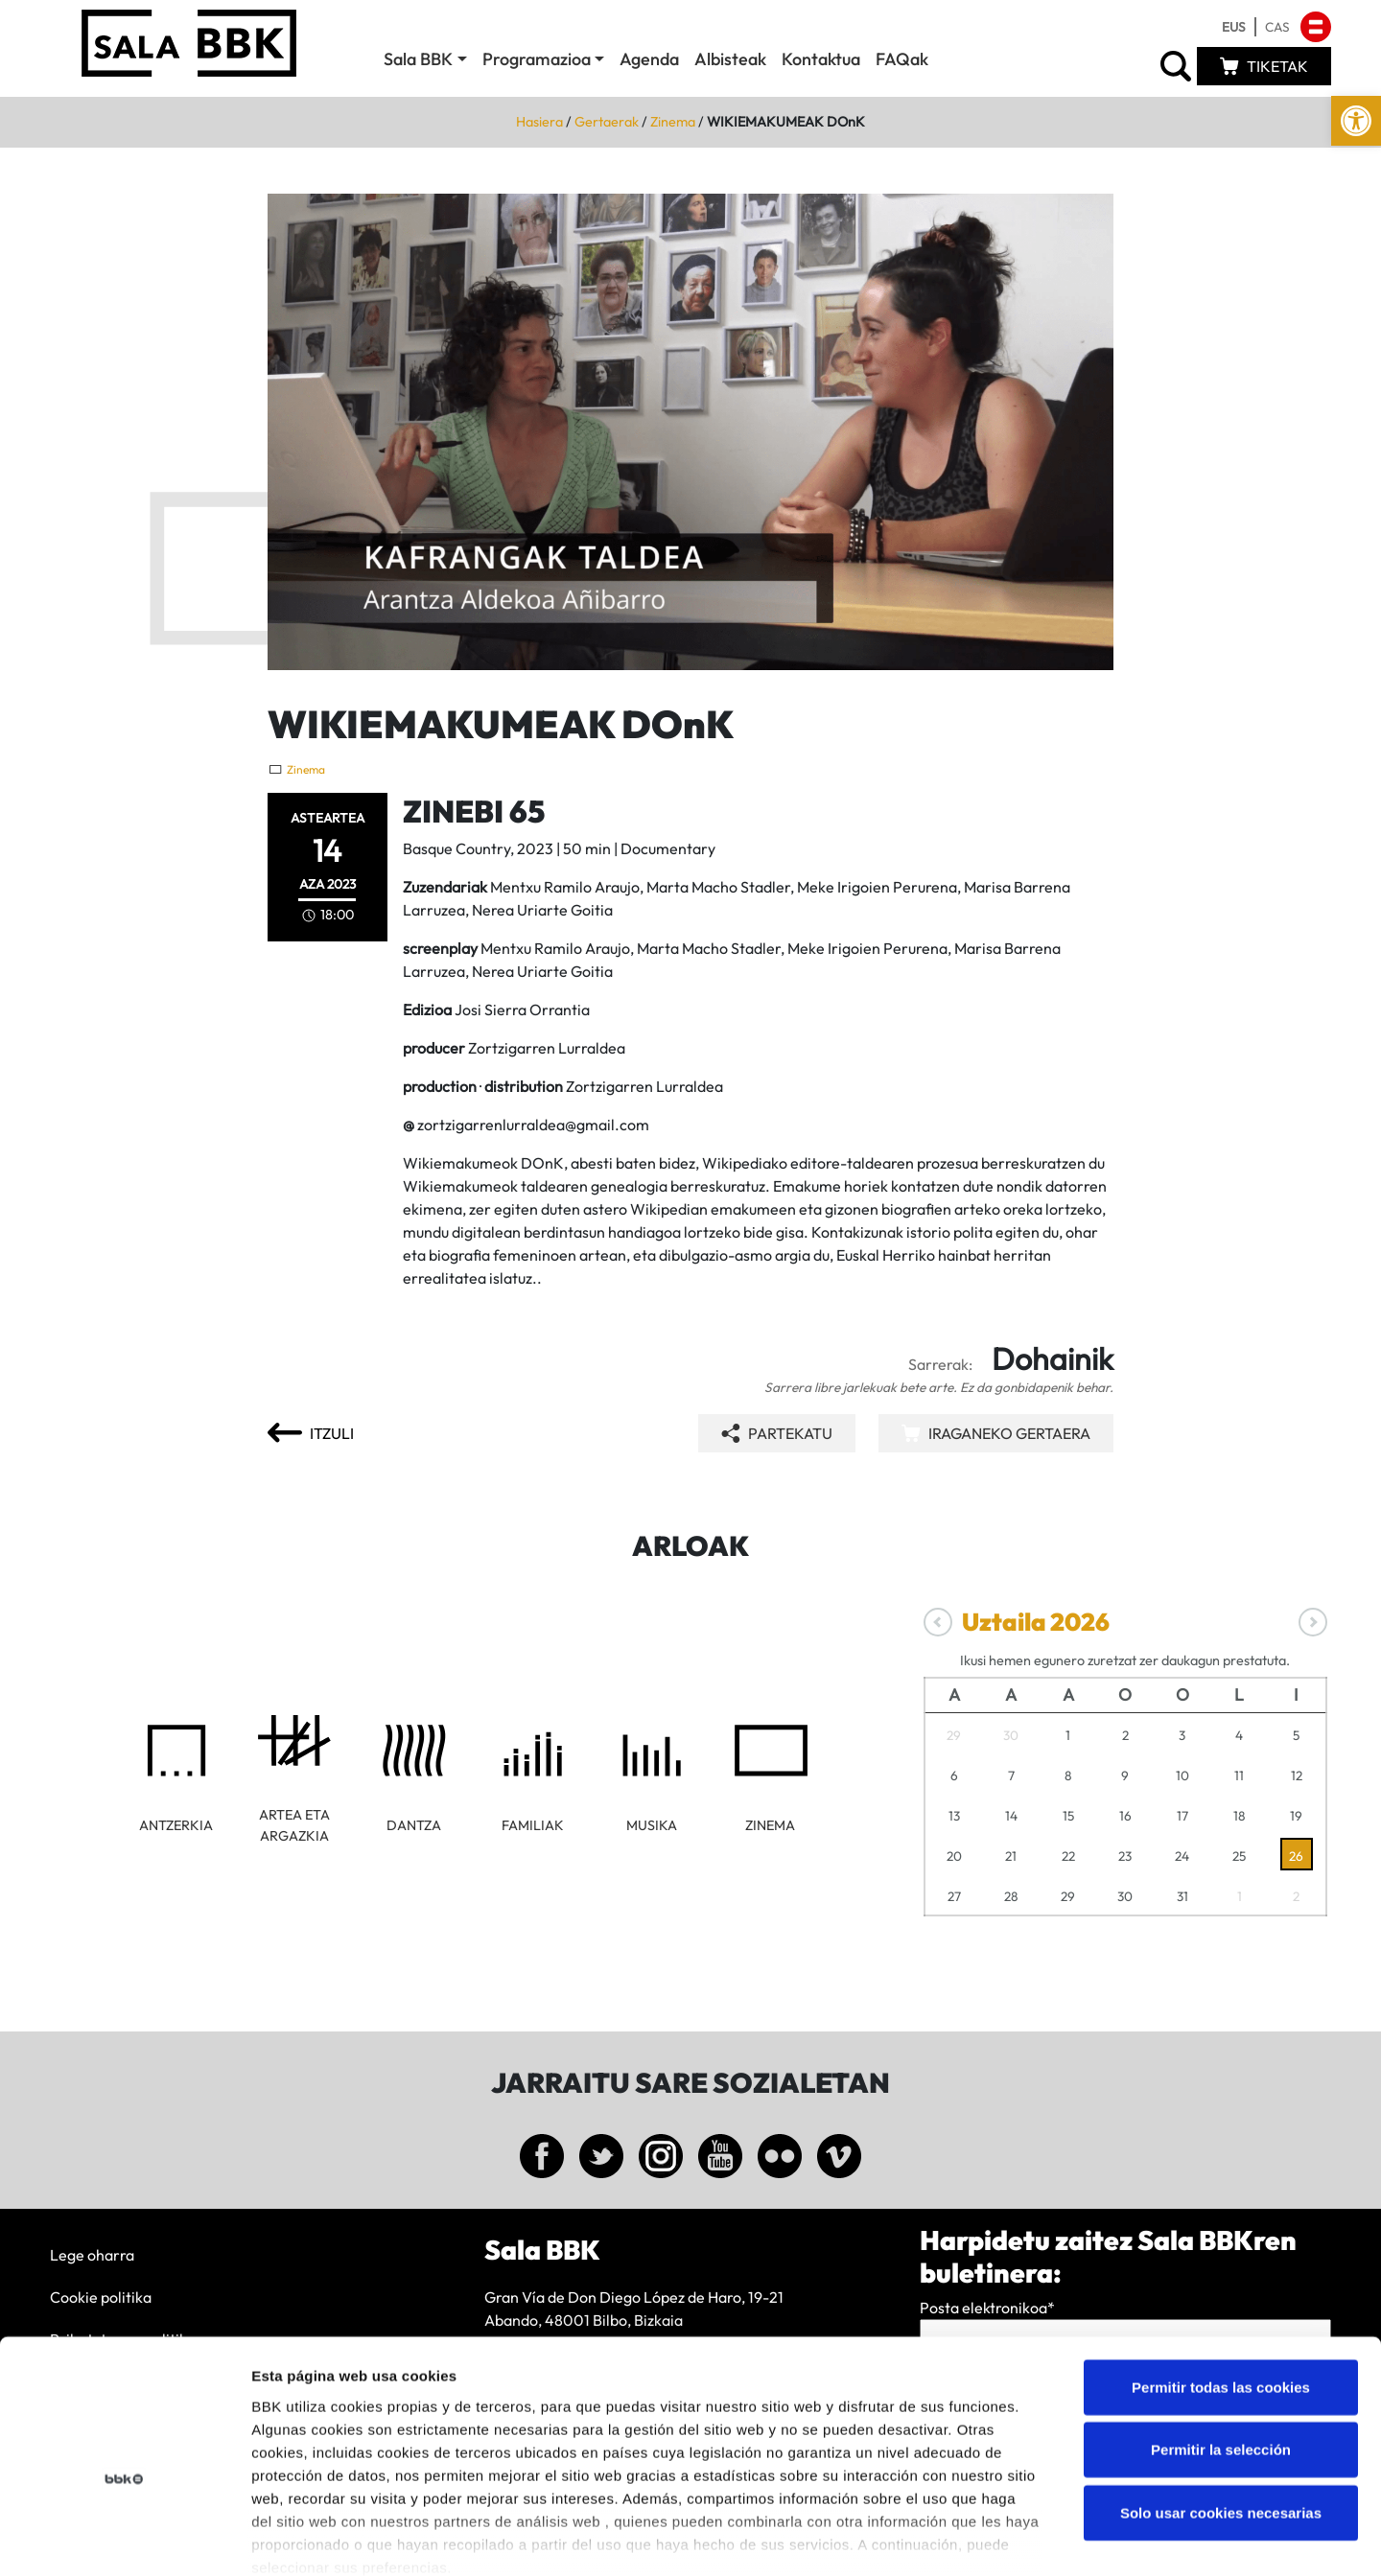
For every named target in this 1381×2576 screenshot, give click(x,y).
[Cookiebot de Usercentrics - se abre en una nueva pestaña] (124, 2538)
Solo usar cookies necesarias (1221, 2409)
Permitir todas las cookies (1221, 2283)
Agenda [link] (649, 59)
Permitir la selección (1221, 2345)
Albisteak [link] (730, 59)
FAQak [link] (902, 59)
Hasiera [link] (539, 121)
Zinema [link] (672, 121)
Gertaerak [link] (606, 121)
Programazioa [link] (536, 59)
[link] (1356, 121)
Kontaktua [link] (821, 59)
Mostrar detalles (1030, 2538)
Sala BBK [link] (418, 59)
